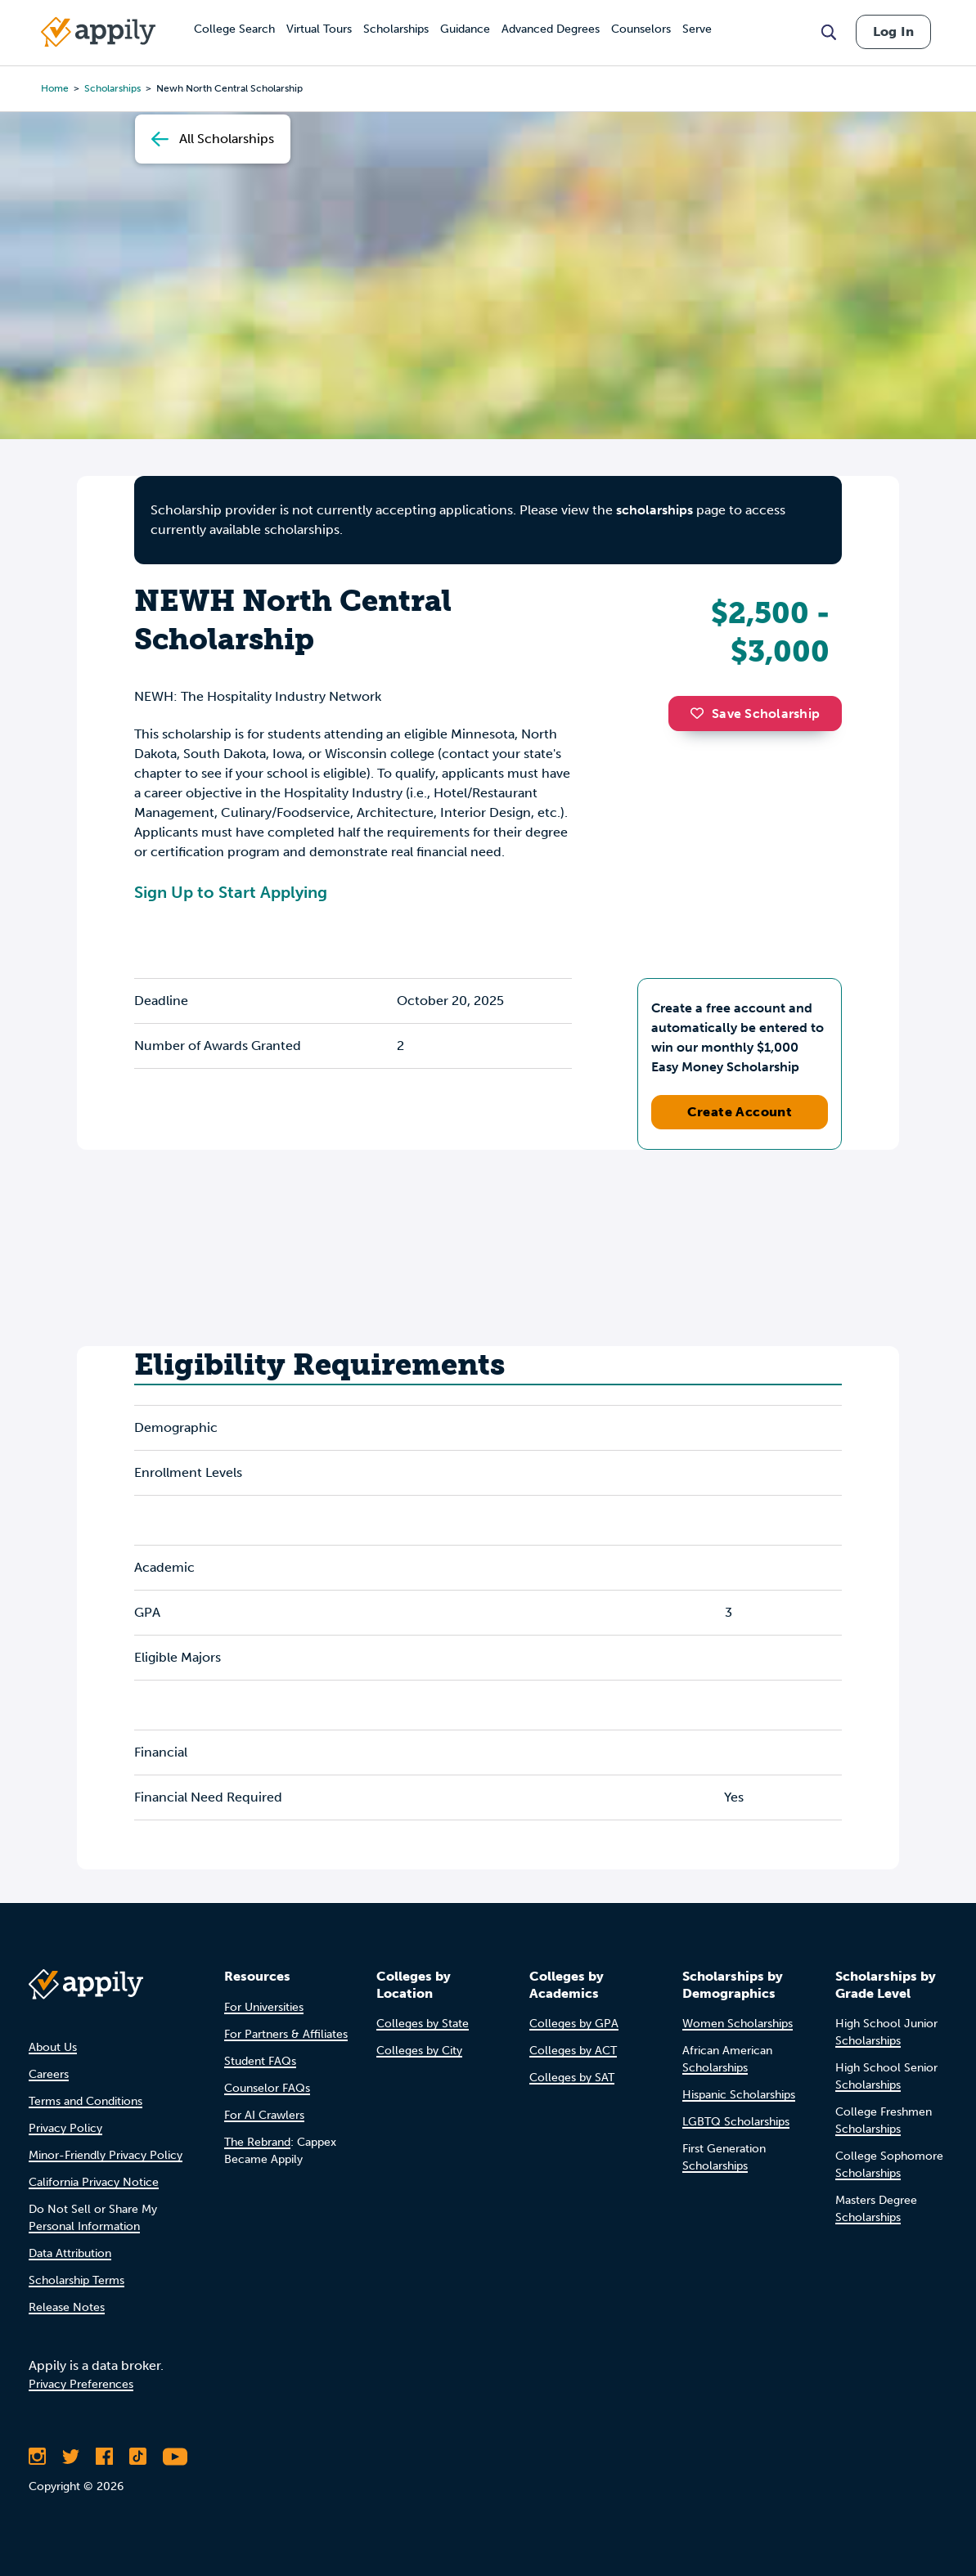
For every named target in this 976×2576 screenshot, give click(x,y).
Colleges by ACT (573, 2051)
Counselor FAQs (267, 2088)
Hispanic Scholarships (738, 2095)
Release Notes (67, 2307)
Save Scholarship (755, 713)
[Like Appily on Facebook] (104, 2456)
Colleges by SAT (571, 2078)
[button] (701, 713)
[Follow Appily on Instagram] (37, 2456)
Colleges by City (419, 2051)
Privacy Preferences (81, 2384)
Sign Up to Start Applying (230, 892)
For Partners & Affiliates (286, 2034)
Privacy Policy (65, 2128)
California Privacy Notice (94, 2182)
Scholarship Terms (76, 2280)
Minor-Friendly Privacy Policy (105, 2155)
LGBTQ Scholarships (735, 2122)
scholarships (654, 510)
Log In (893, 31)
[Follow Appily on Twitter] (70, 2456)
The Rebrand (257, 2142)
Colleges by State (422, 2024)
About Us (53, 2047)
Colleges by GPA (573, 2024)
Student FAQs (260, 2061)
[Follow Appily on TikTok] (137, 2456)
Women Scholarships (737, 2024)
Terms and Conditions (85, 2101)
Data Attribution (70, 2253)
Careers (49, 2074)
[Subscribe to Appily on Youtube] (175, 2456)
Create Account (740, 1112)
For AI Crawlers (264, 2115)
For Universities (264, 2007)
